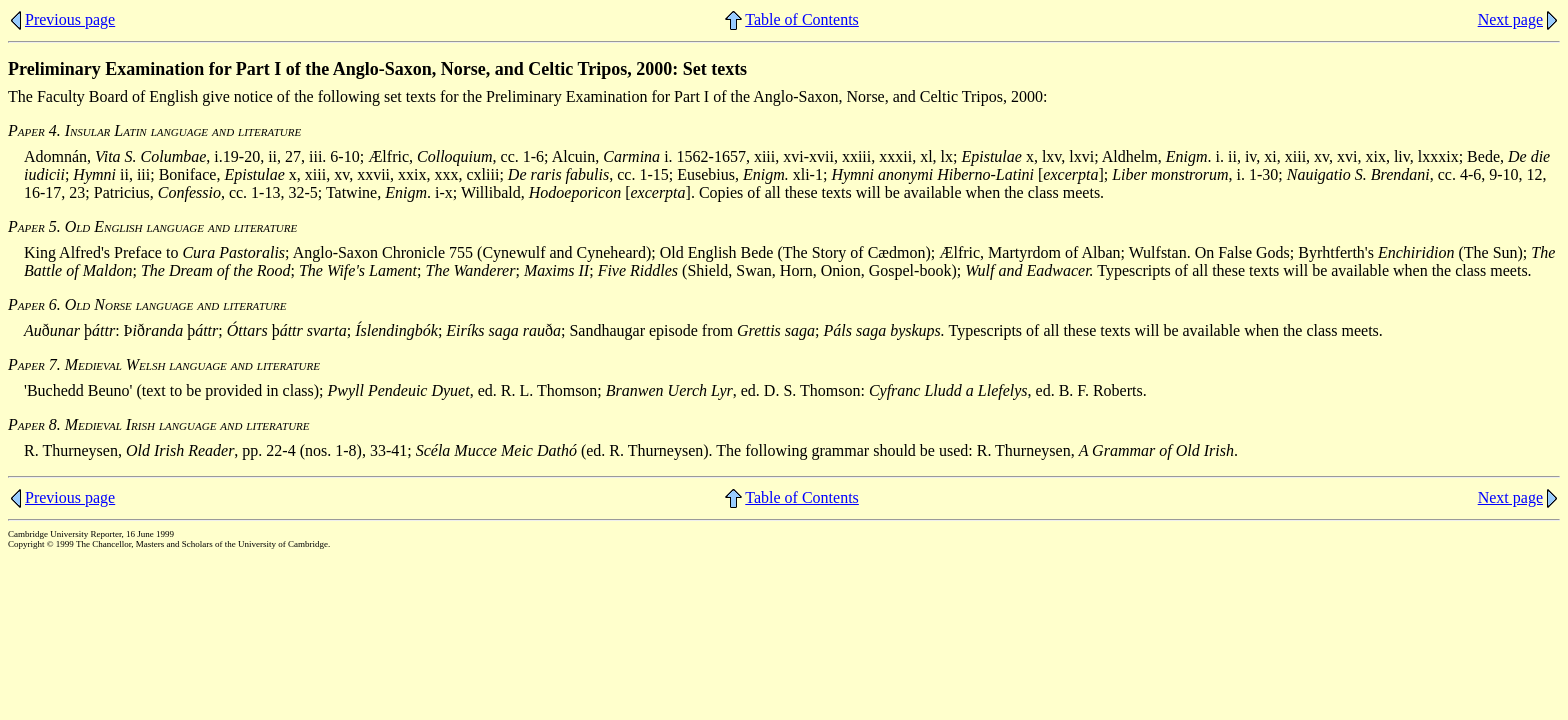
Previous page (70, 19)
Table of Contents (802, 19)
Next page (1510, 19)
